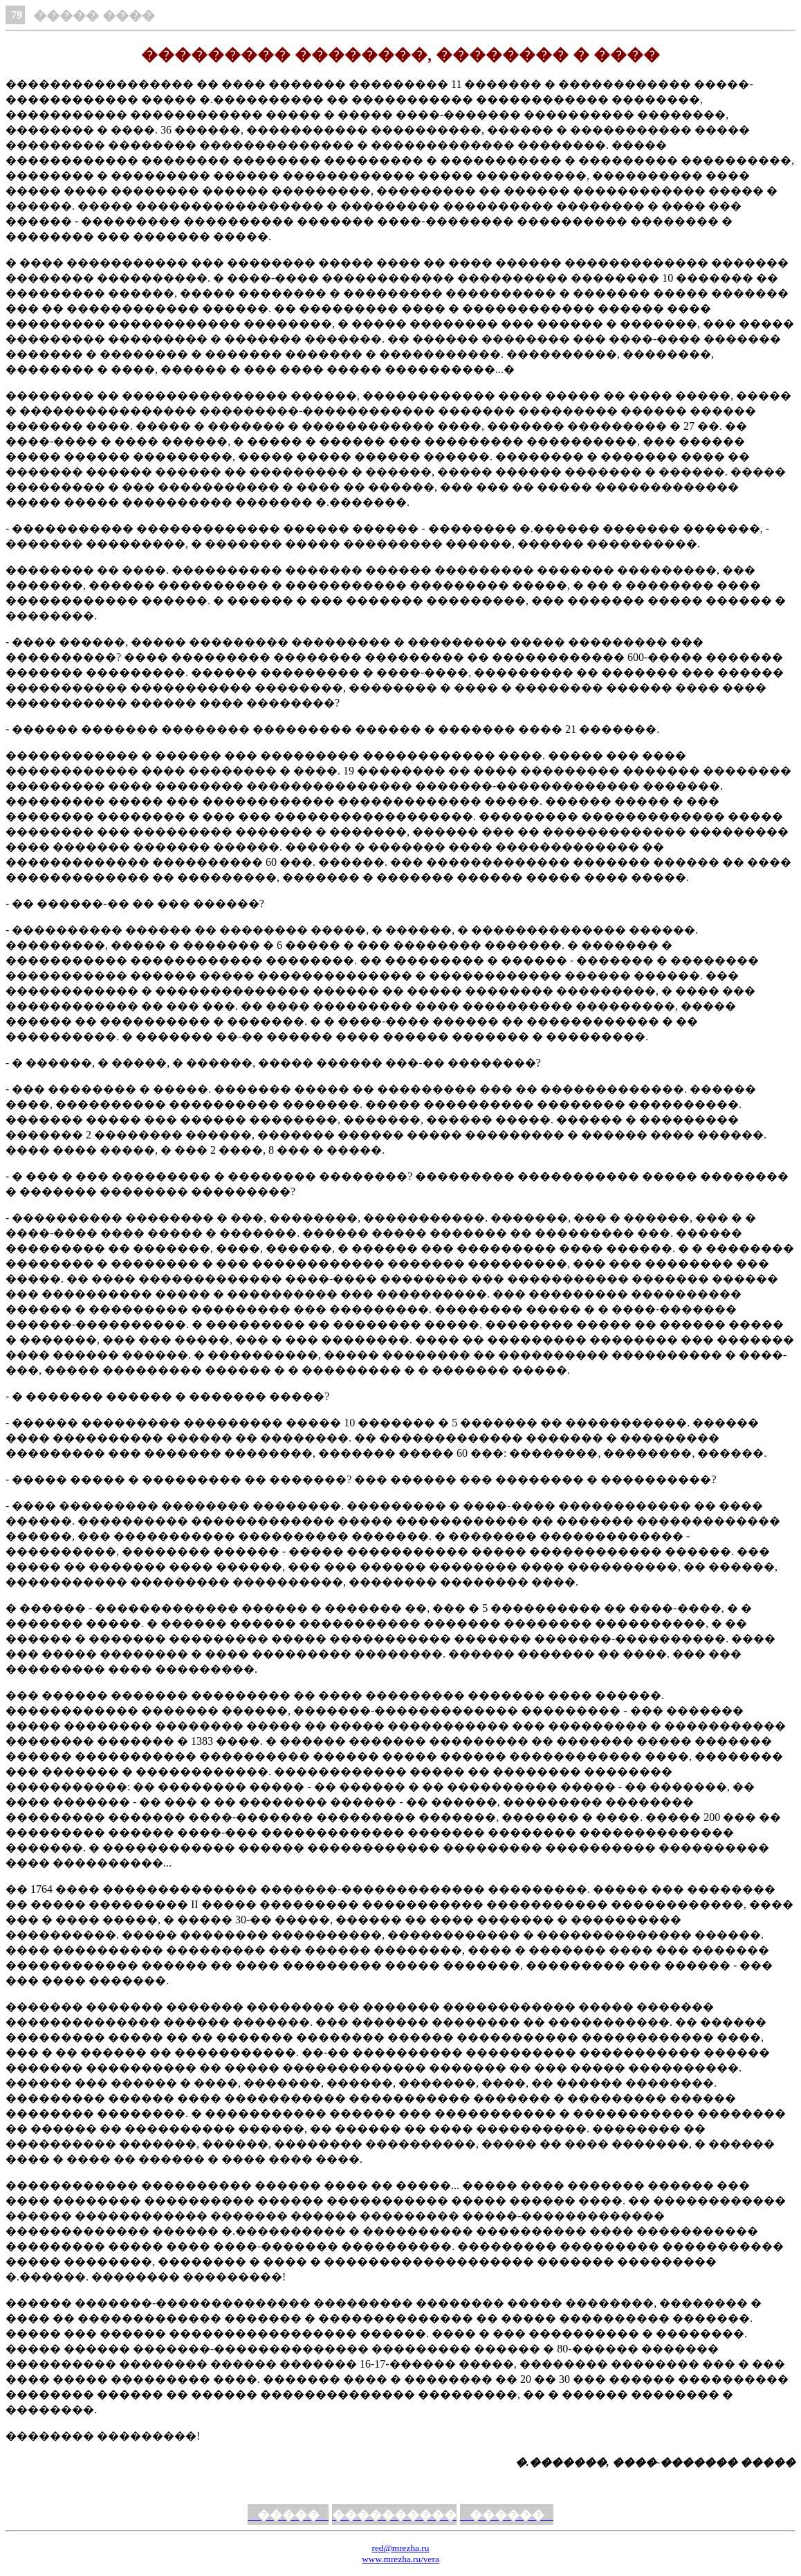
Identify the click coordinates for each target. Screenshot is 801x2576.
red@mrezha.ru (401, 2548)
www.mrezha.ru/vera (400, 2559)
